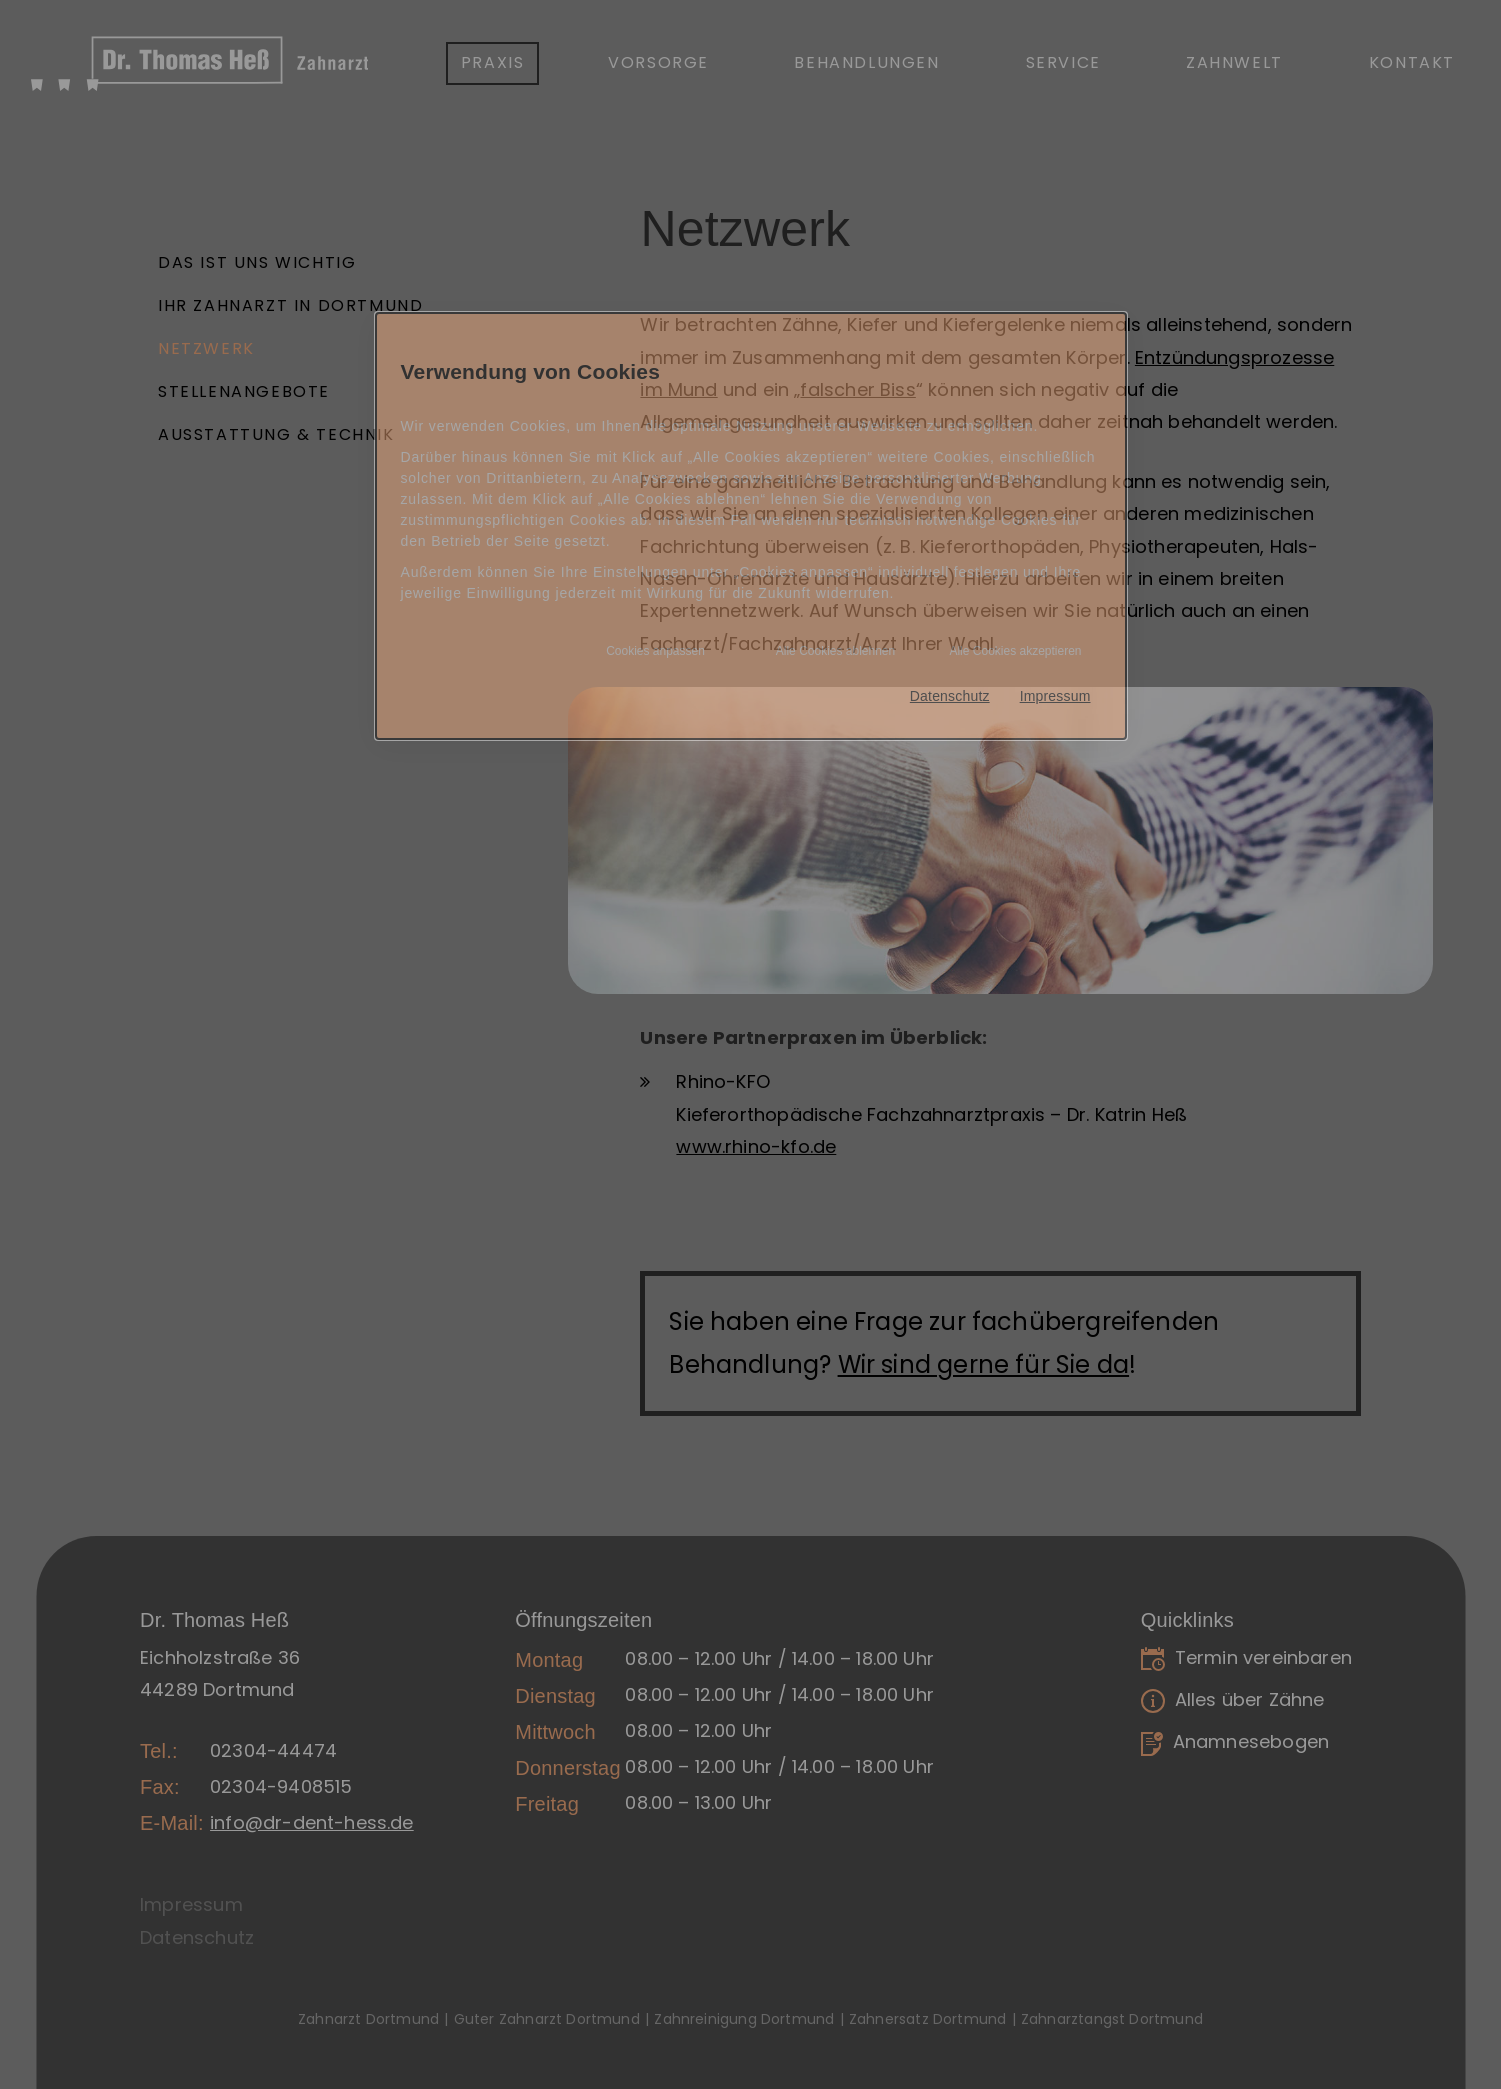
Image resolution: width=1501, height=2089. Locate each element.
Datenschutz (950, 696)
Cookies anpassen (655, 651)
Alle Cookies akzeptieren (1015, 651)
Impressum (1055, 696)
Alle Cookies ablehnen (835, 651)
